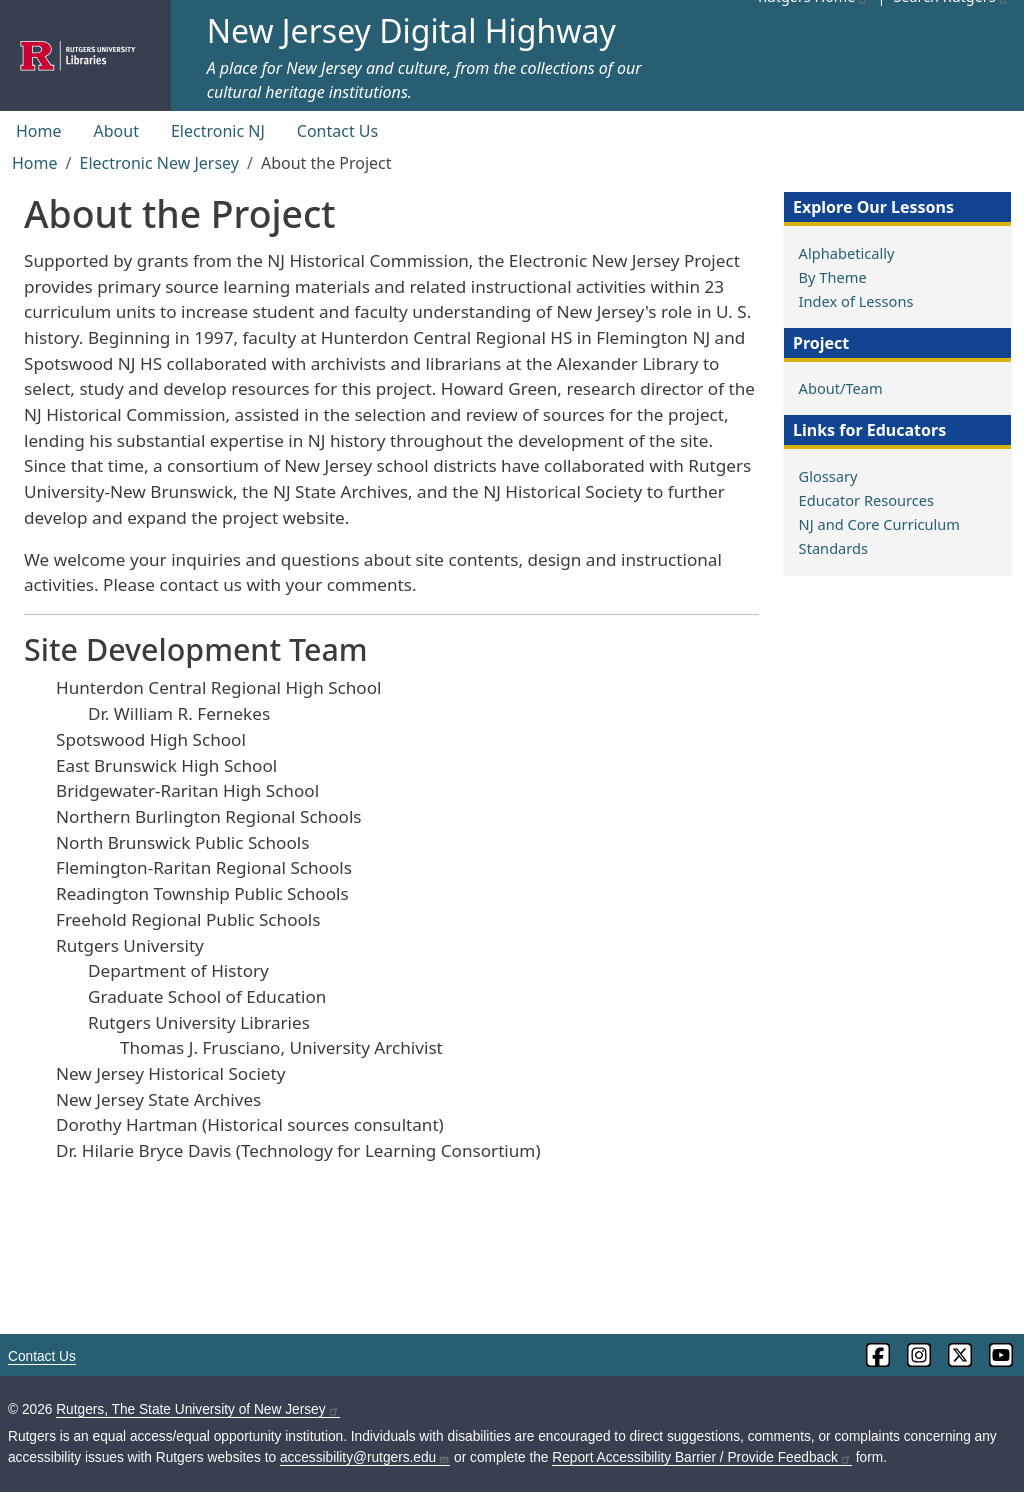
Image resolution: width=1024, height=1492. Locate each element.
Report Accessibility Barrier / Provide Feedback (702, 1457)
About (116, 131)
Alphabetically (847, 253)
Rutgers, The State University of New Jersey (197, 1409)
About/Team (841, 388)
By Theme (833, 277)
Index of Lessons (856, 301)
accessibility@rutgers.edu (365, 1457)
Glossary (828, 476)
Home (39, 131)
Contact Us (337, 131)
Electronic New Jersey (158, 163)
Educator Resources (866, 500)
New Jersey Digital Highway (411, 30)
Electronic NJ (218, 131)
